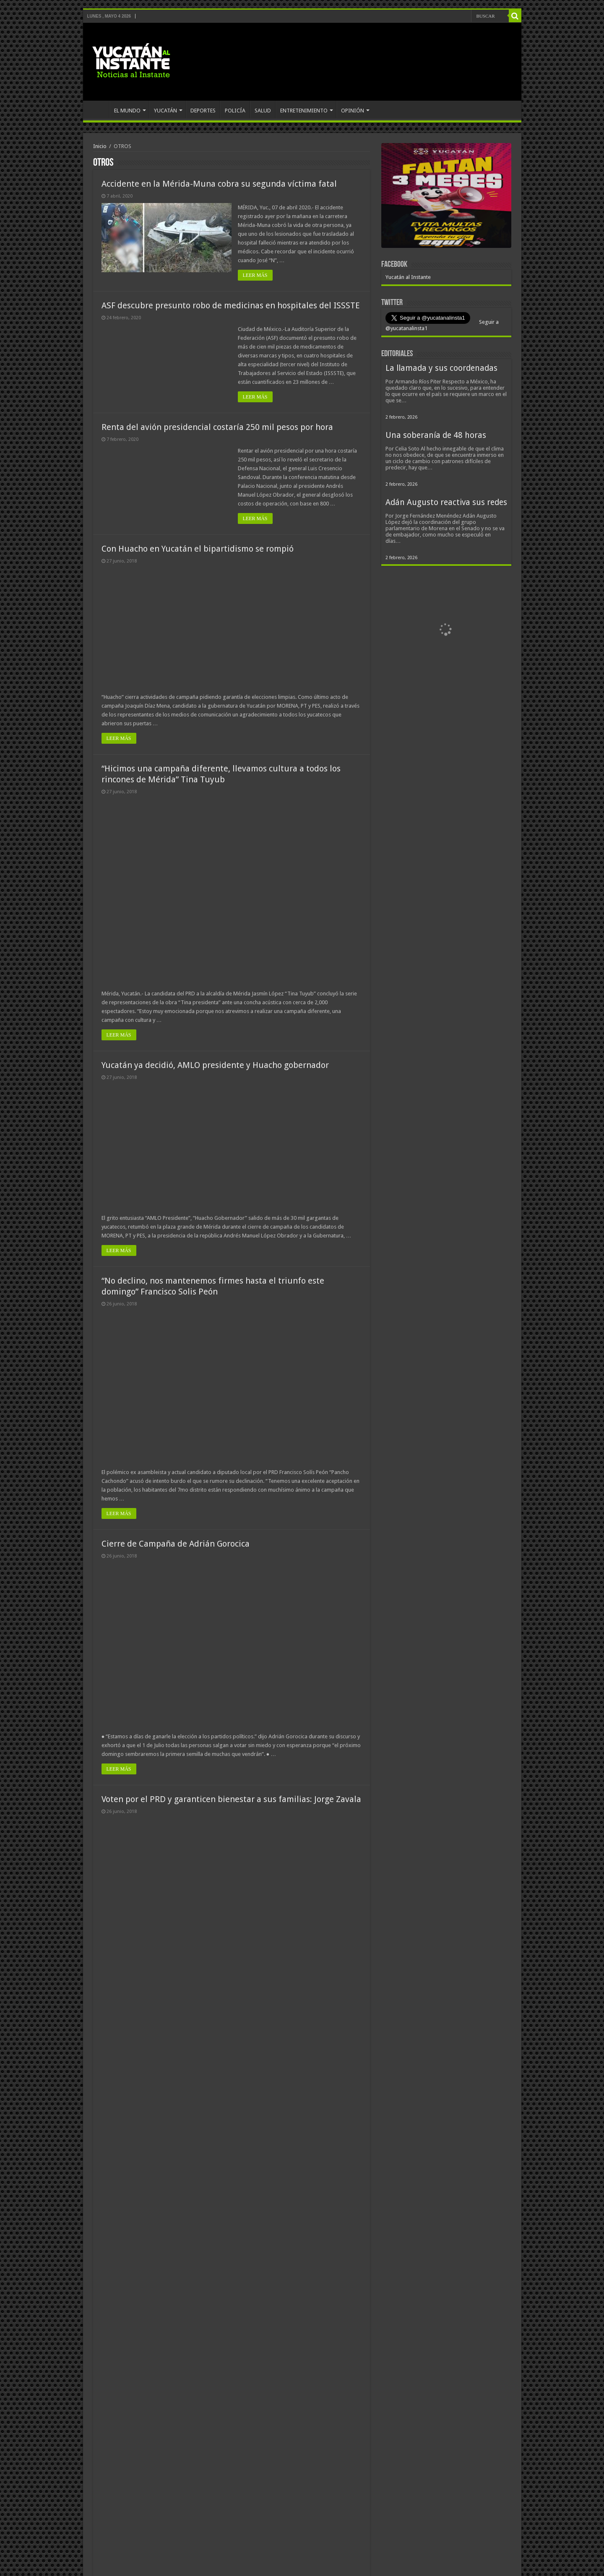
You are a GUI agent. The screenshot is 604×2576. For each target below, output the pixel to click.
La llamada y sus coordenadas (441, 368)
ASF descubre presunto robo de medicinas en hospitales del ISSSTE (231, 305)
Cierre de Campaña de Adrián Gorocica (176, 1544)
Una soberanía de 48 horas (435, 435)
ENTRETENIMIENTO (304, 110)
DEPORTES (203, 110)
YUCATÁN (165, 110)
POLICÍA (235, 110)
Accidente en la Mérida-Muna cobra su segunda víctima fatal (219, 184)
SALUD (263, 110)
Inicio (100, 146)
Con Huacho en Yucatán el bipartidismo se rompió (198, 549)
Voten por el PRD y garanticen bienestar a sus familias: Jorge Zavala (231, 1799)
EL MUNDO (127, 110)
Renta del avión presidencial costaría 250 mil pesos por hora (217, 427)
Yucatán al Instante (408, 277)
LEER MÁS (255, 275)
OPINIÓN (352, 110)
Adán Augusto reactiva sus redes (446, 502)
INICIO (98, 109)
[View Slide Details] (446, 197)
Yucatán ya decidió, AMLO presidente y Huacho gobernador (215, 1065)
